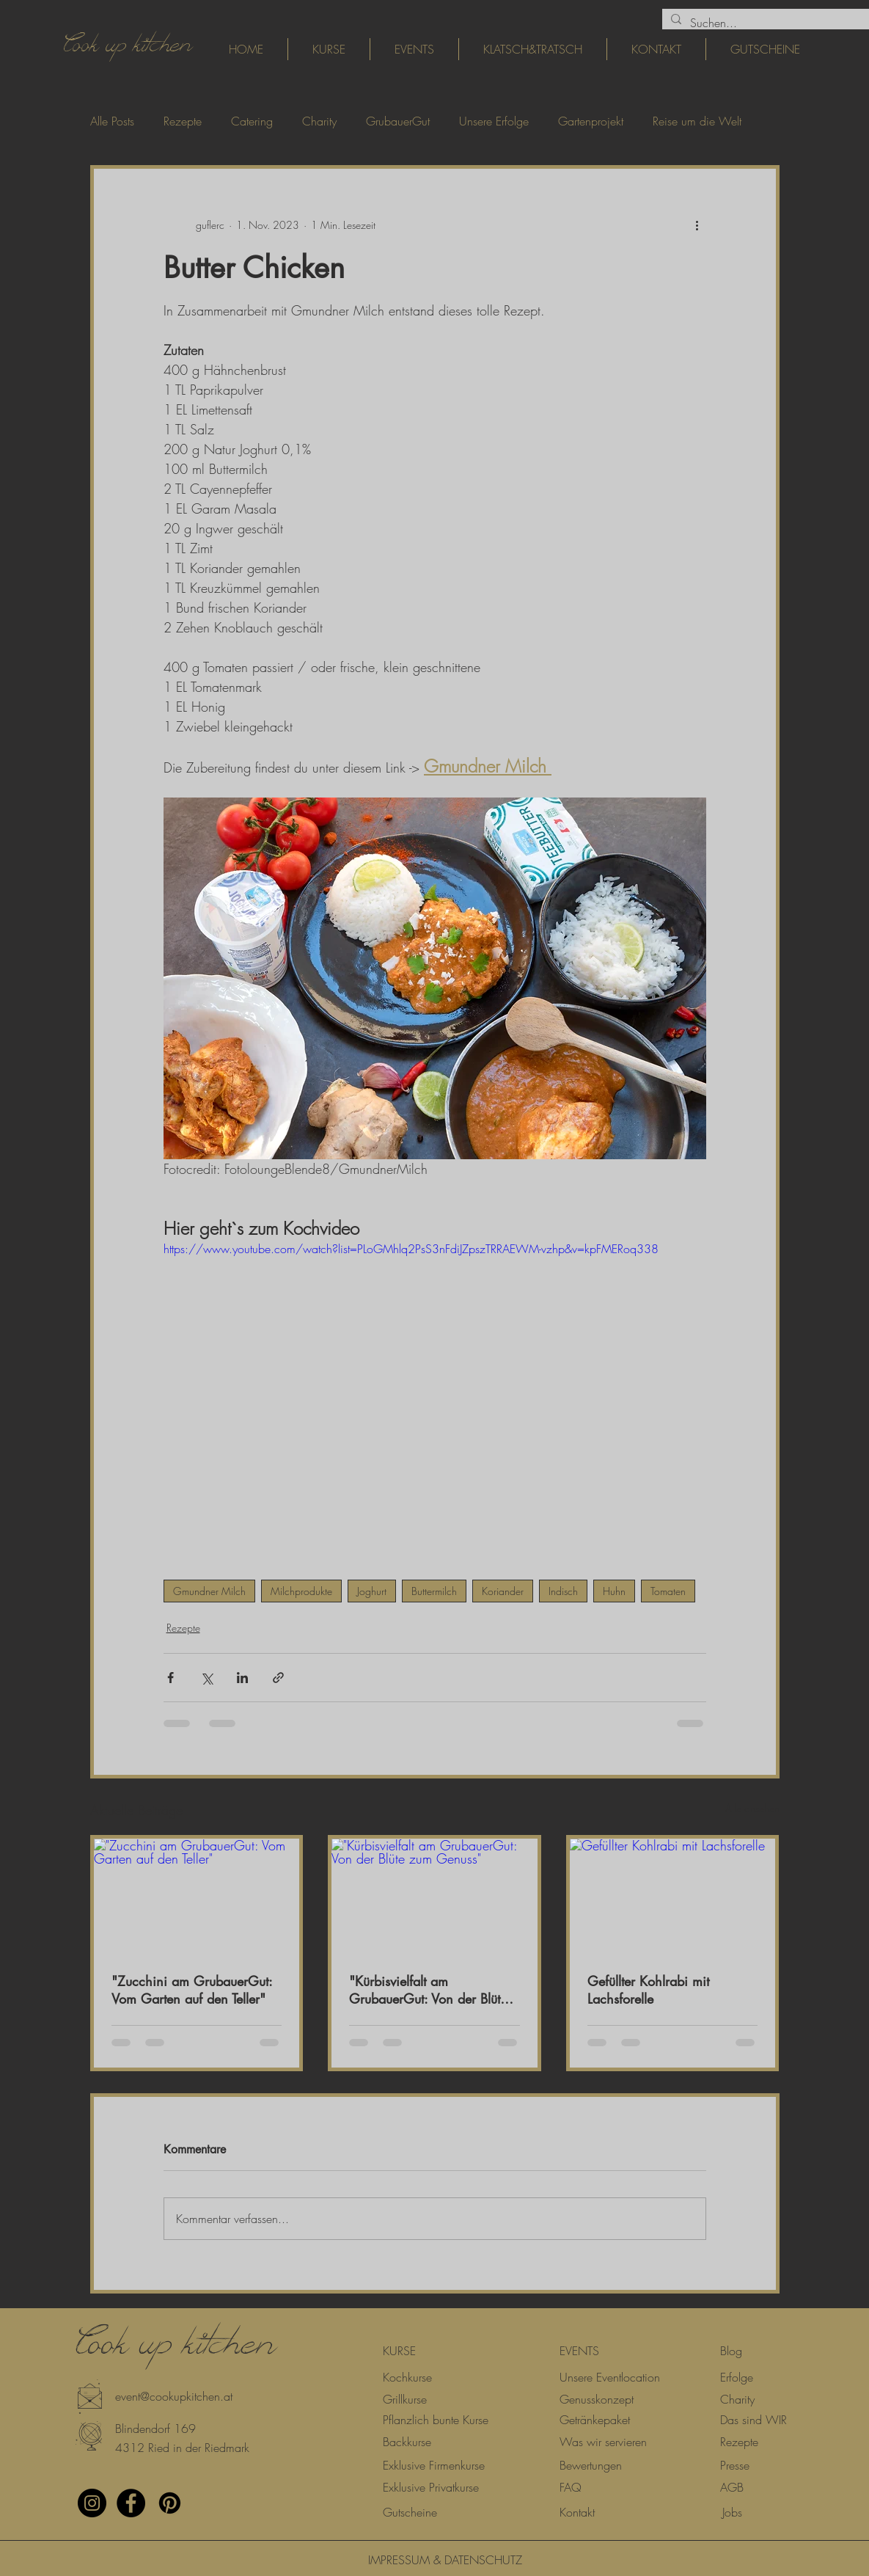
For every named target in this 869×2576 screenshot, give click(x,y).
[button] (139, 2428)
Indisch (563, 1591)
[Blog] (731, 2350)
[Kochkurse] (407, 2377)
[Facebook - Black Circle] (131, 2503)
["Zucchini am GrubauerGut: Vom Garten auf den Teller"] (197, 1897)
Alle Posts (112, 121)
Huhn (614, 1591)
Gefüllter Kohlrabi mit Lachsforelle (648, 1989)
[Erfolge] (736, 2377)
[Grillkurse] (405, 2399)
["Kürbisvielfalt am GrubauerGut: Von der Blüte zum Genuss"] (434, 1897)
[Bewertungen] (591, 2465)
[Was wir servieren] (603, 2441)
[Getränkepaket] (595, 2419)
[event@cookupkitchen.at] (173, 2396)
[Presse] (734, 2465)
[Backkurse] (407, 2441)
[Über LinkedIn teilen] (242, 1678)
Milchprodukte (301, 1591)
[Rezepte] (739, 2441)
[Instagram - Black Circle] (92, 2503)
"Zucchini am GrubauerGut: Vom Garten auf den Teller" (191, 1989)
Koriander (503, 1591)
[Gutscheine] (410, 2512)
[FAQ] (571, 2487)
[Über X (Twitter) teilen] (206, 1678)
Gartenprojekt (590, 121)
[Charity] (737, 2399)
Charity (319, 121)
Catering (252, 121)
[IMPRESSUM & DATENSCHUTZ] (435, 2560)
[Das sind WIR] (753, 2419)
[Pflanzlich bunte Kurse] (435, 2419)
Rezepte (183, 121)
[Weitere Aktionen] (697, 224)
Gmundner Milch (209, 1591)
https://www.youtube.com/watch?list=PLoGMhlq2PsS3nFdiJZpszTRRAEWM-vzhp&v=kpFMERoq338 (411, 1249)
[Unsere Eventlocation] (610, 2377)
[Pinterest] (169, 2503)
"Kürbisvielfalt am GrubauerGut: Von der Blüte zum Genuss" (428, 1989)
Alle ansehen (752, 1808)
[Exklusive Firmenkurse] (434, 2465)
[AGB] (732, 2487)
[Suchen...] (772, 23)
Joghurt (371, 1591)
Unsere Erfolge (494, 121)
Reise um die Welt (697, 121)
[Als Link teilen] (278, 1678)
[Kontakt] (577, 2512)
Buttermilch (434, 1591)
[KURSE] (399, 2350)
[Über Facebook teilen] (170, 1678)
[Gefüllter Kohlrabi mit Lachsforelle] (673, 1897)
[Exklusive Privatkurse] (431, 2487)
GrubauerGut (398, 121)
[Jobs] (732, 2512)
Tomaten (668, 1591)
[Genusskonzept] (597, 2399)
